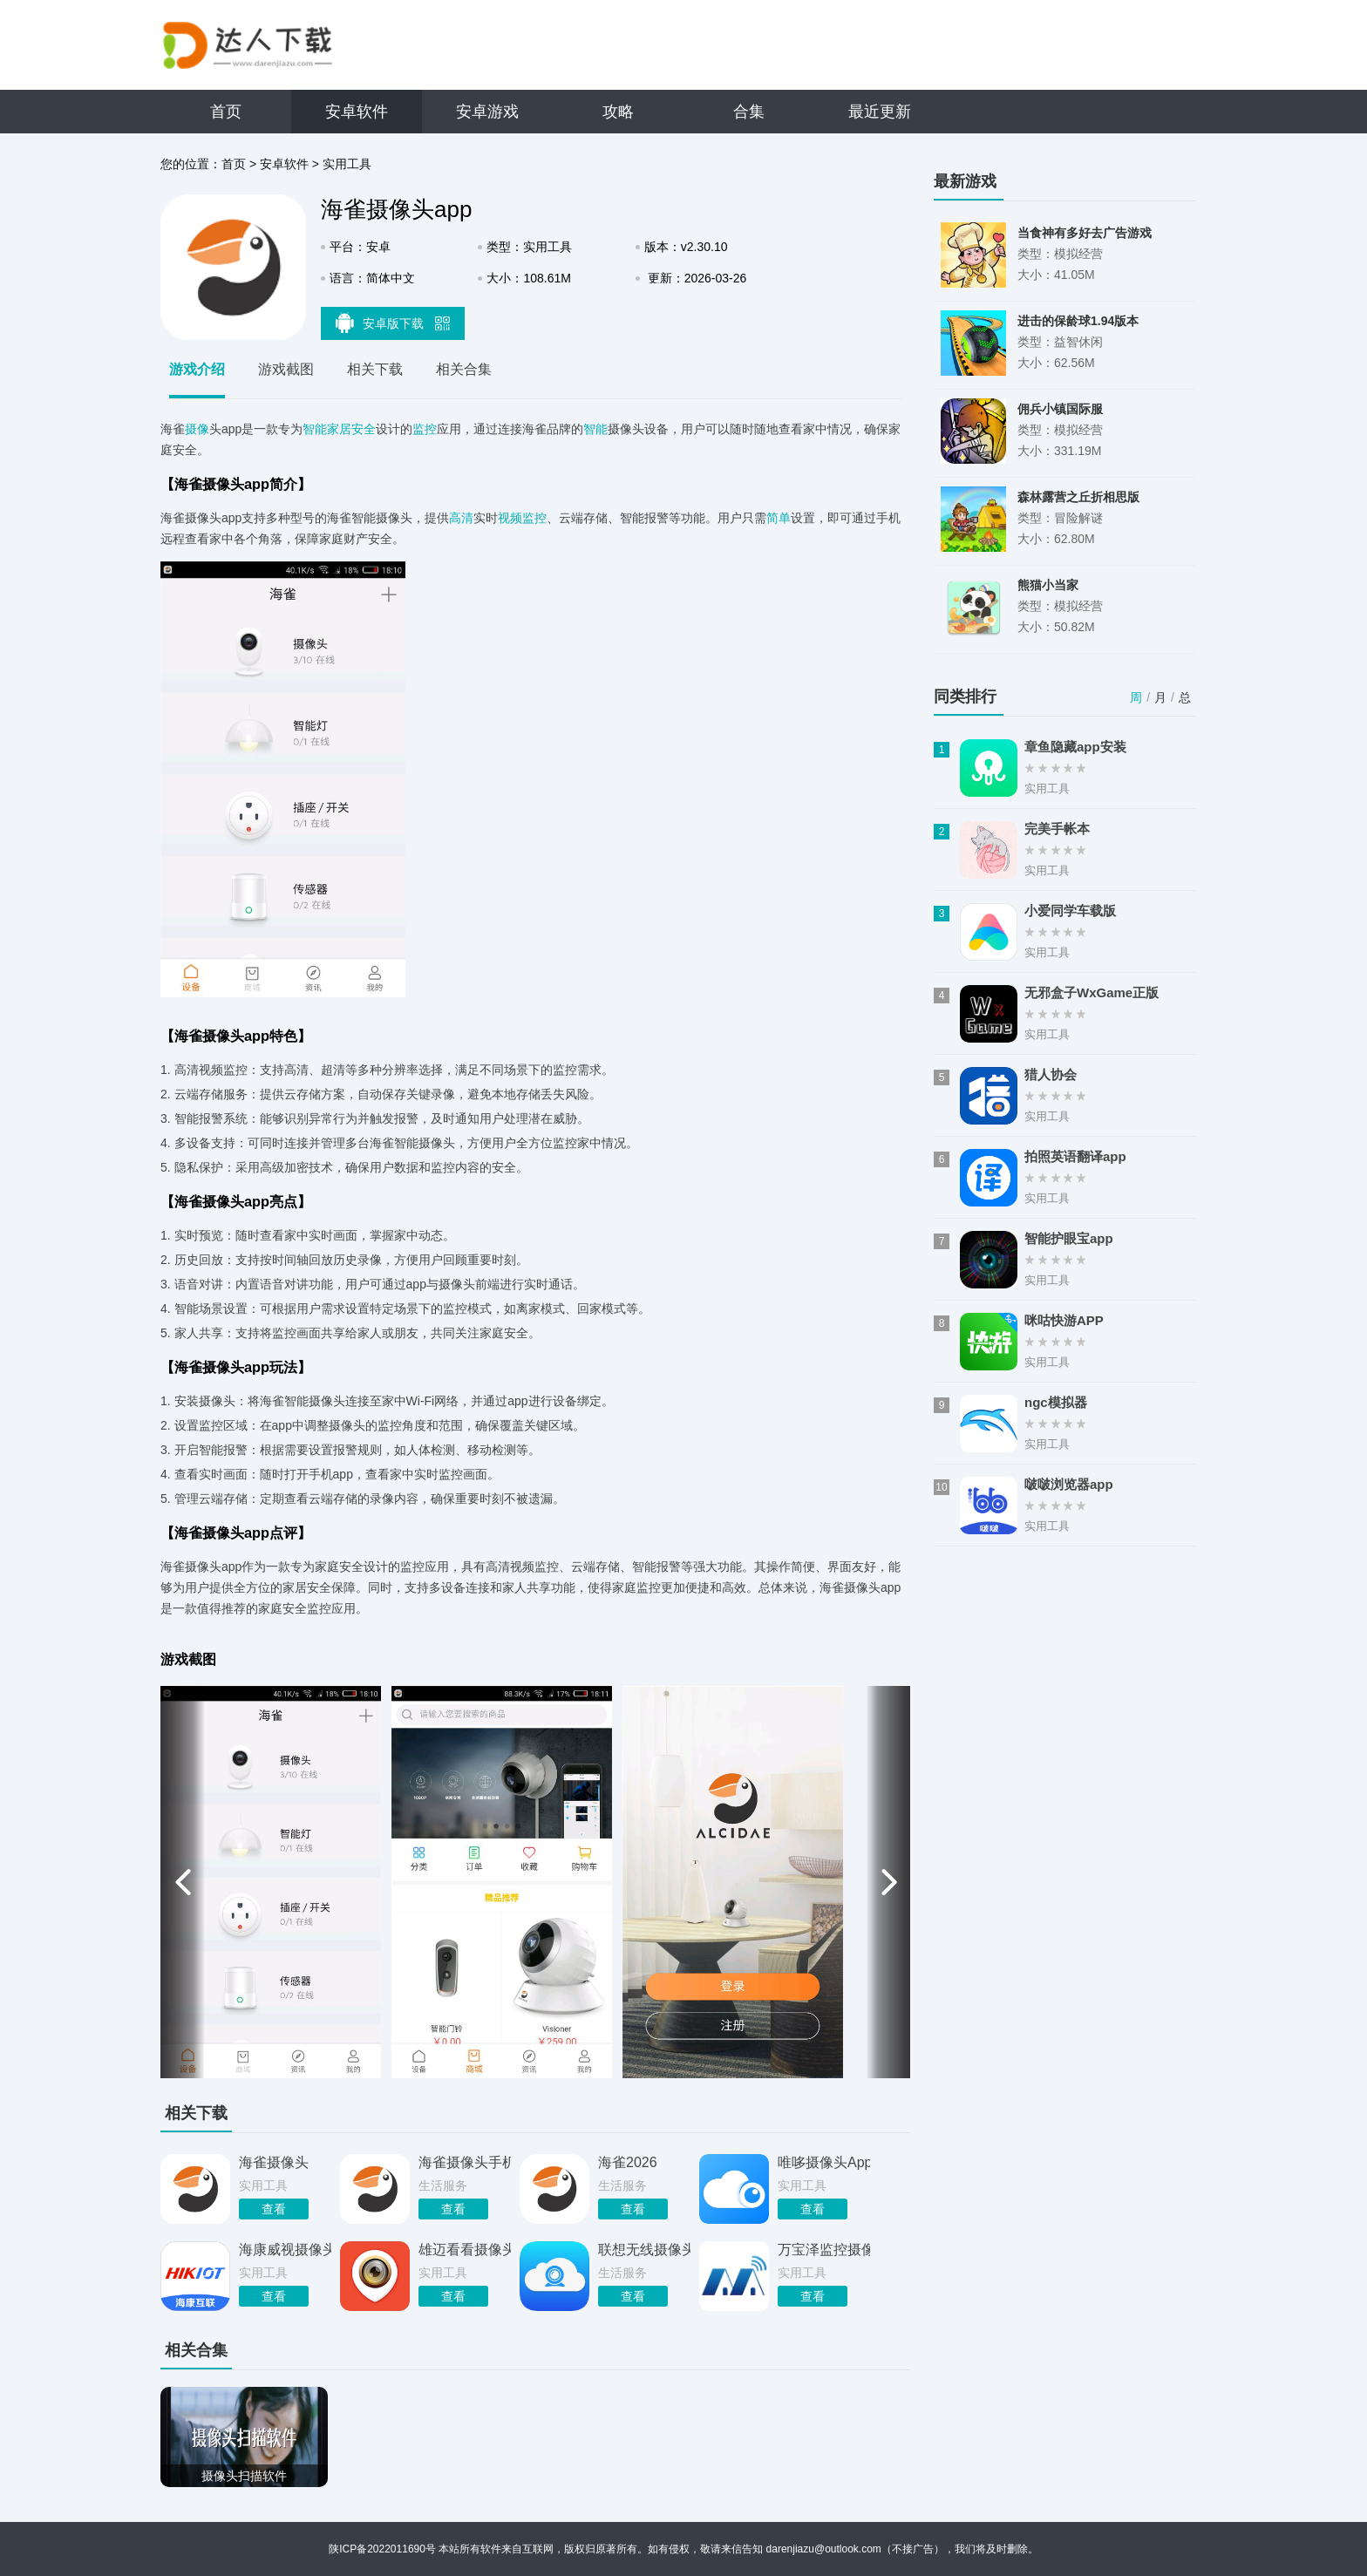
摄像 (197, 429)
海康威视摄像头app (285, 2249)
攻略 (618, 111)
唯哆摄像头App (824, 2162)
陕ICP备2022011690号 (382, 2549)
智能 (595, 429)
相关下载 (375, 369)
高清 (461, 518)
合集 (749, 111)
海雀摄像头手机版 (464, 2162)
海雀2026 (627, 2162)
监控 (424, 429)
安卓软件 (356, 111)
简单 (778, 518)
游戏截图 (286, 369)
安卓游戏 (487, 111)
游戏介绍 (197, 369)
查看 (274, 2209)
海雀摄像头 (274, 2162)
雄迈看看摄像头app (464, 2249)
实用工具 (347, 164)
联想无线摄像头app (644, 2249)
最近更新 (879, 111)
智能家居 (327, 429)
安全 (363, 429)
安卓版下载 (393, 322)
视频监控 (522, 518)
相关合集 (464, 369)
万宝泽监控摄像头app (824, 2249)
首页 (225, 111)
